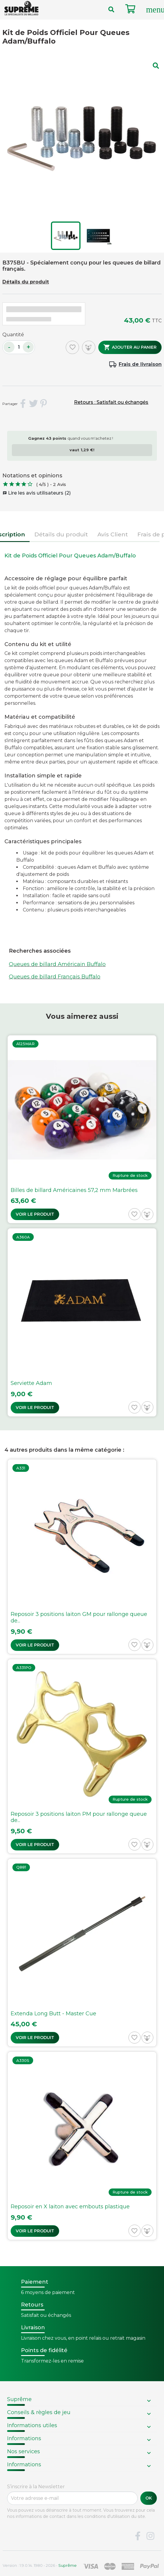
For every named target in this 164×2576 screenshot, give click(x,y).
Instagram (150, 2536)
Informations (24, 2438)
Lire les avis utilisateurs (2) (37, 493)
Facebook (138, 2536)
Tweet (33, 404)
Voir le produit (35, 1214)
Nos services (23, 2451)
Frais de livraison (140, 364)
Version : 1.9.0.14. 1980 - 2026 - (40, 2565)
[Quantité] (18, 347)
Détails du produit (25, 282)
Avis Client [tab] (112, 534)
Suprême (19, 2399)
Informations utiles (32, 2425)
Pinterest (44, 404)
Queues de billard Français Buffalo (54, 976)
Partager (23, 404)
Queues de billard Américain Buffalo (57, 964)
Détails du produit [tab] (61, 534)
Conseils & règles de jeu (38, 2412)
